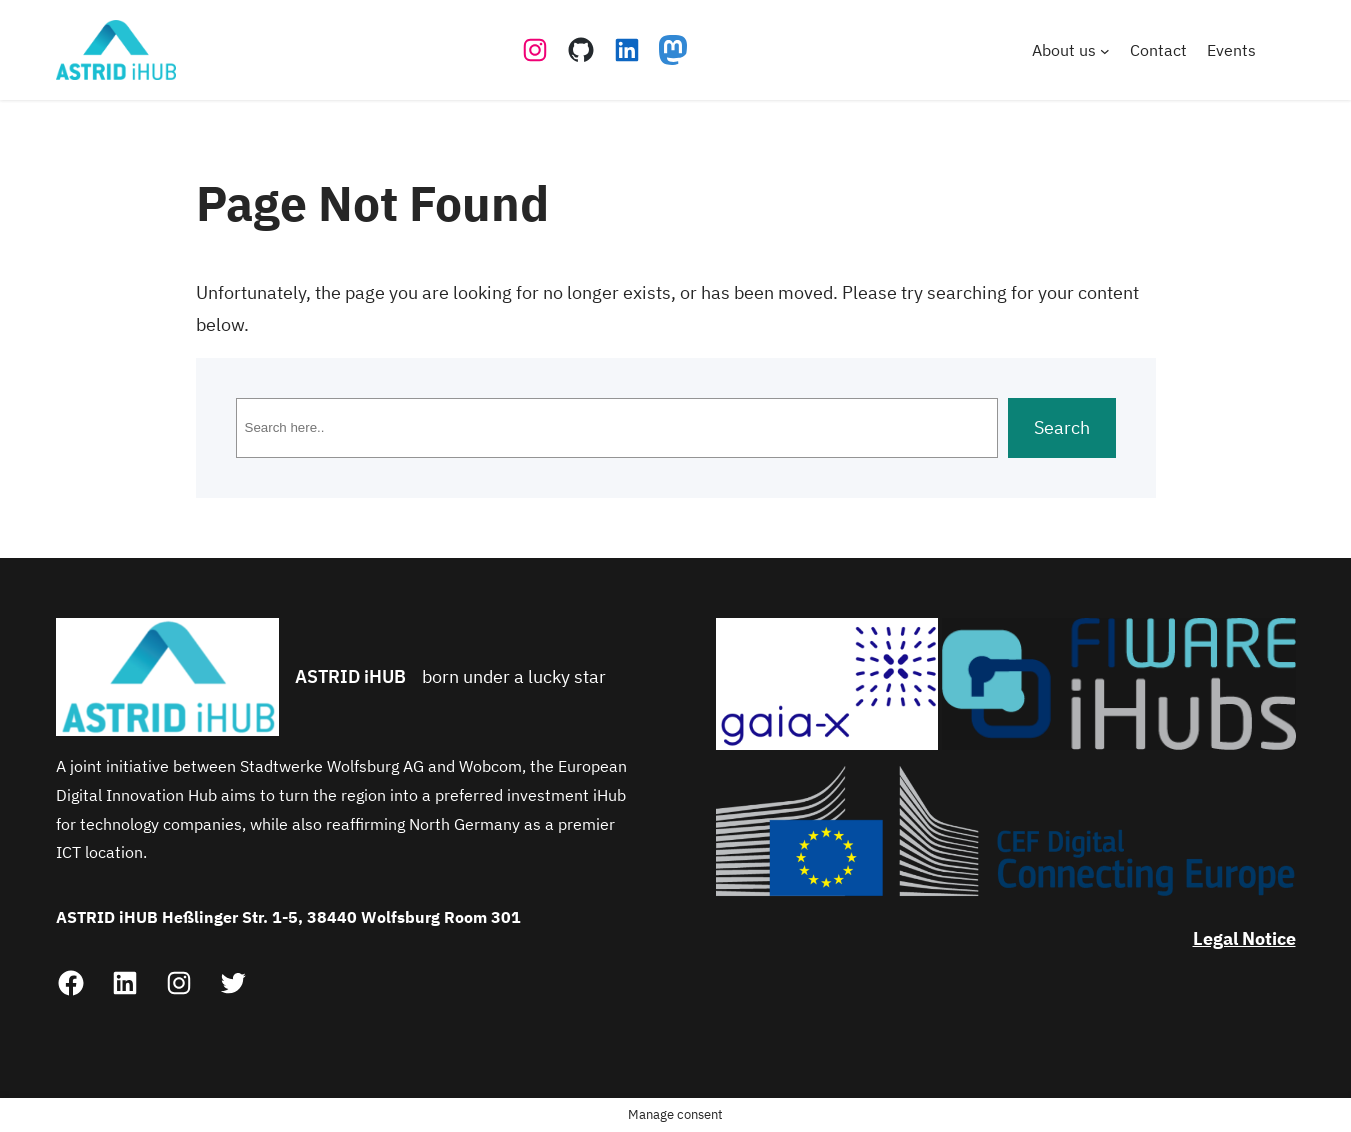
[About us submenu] (1105, 50)
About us (1064, 50)
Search (1062, 427)
